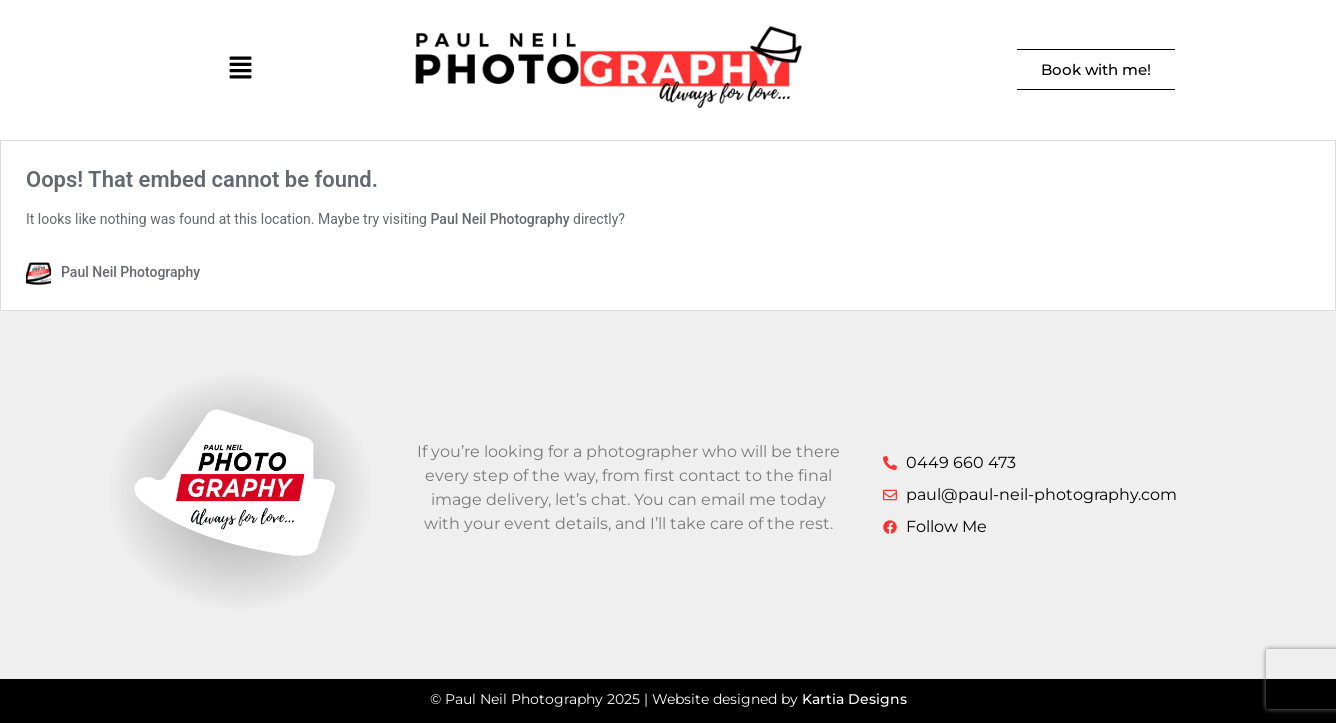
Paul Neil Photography (499, 219)
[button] (240, 70)
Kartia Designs (854, 699)
